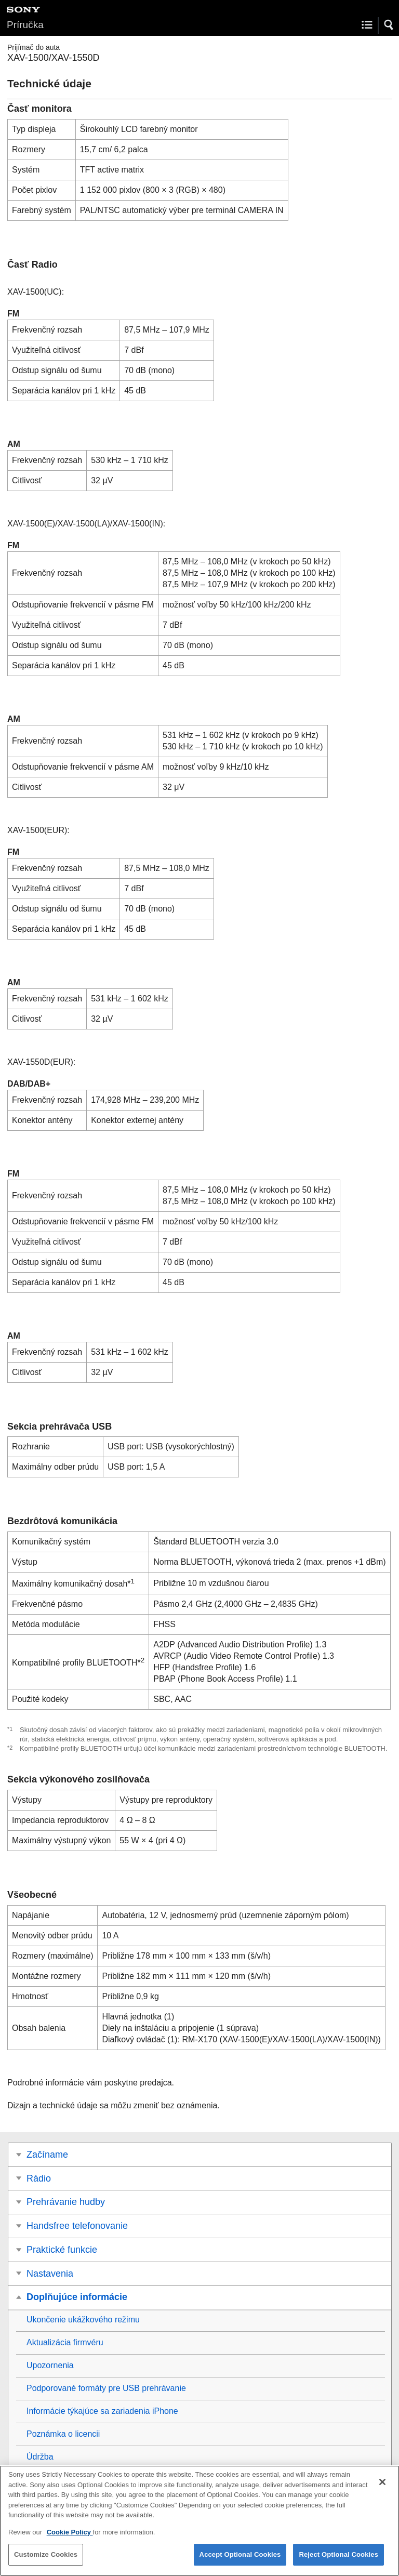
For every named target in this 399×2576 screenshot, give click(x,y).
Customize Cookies (45, 2562)
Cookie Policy (70, 2539)
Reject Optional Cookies (338, 2562)
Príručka (25, 24)
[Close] (382, 2489)
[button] (389, 25)
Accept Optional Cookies (240, 2562)
